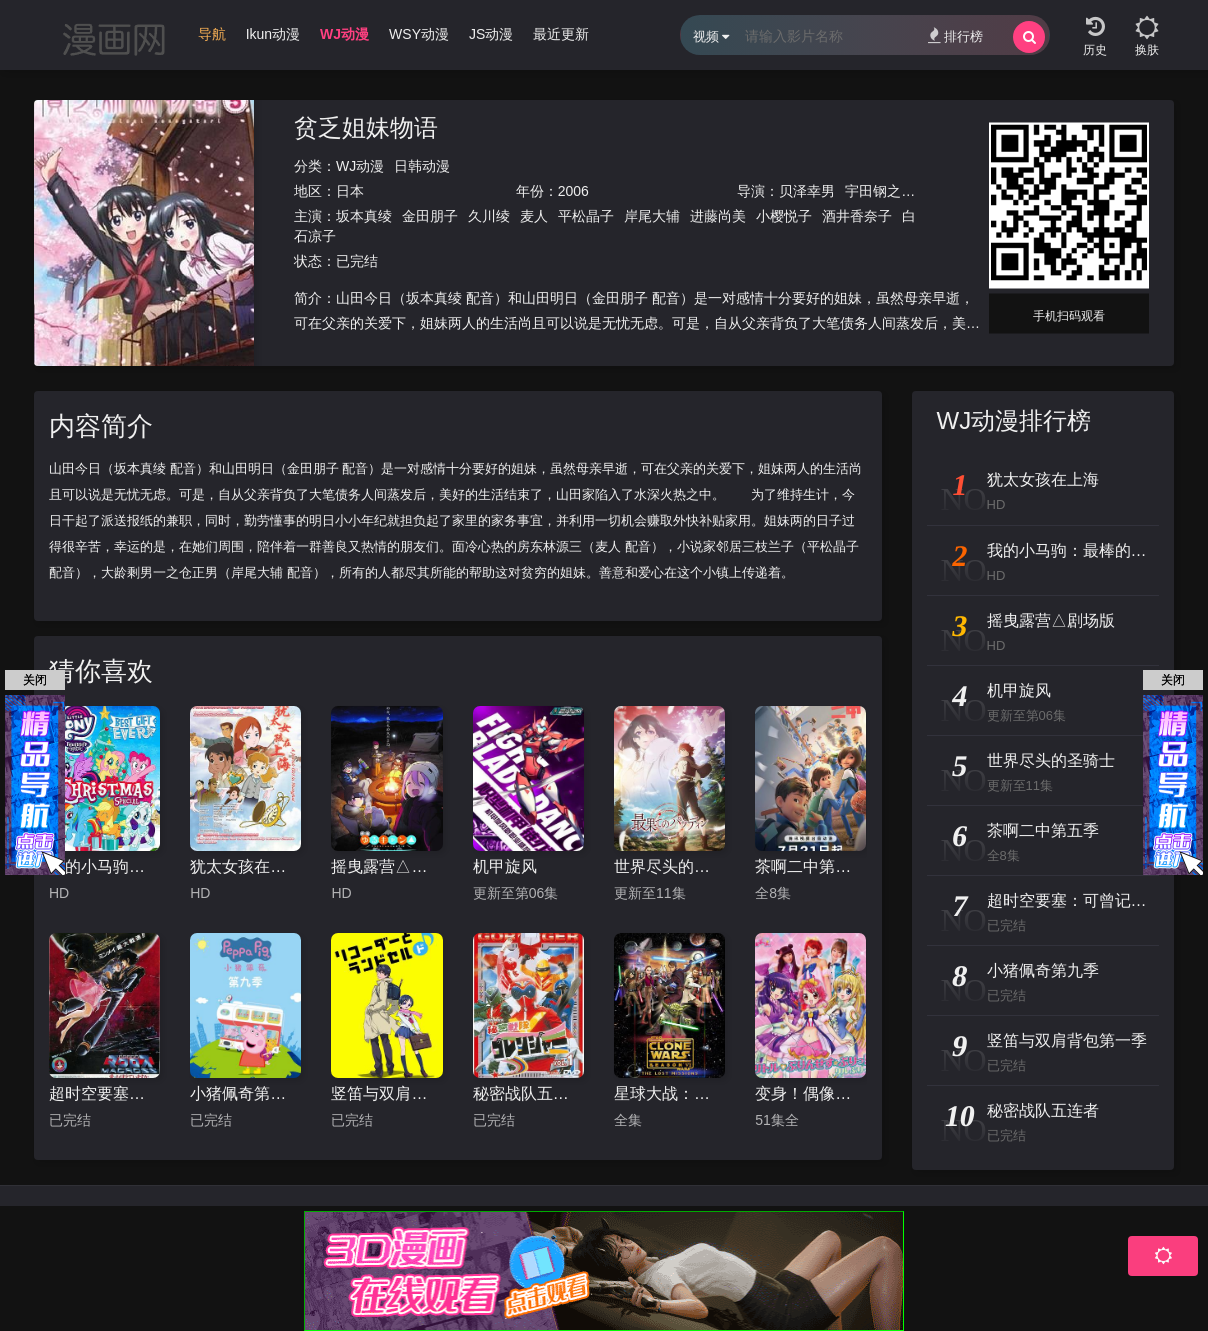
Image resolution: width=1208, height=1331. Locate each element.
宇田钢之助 (880, 191)
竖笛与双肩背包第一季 (386, 1093)
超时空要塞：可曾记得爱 (104, 1093)
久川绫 (489, 216)
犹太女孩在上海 (245, 866)
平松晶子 (586, 216)
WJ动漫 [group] (344, 34)
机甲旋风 (505, 866)
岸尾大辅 (652, 216)
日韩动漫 (422, 166)
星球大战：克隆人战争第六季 (669, 1093)
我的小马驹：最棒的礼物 (104, 866)
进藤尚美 (718, 216)
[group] (198, 39)
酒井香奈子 (857, 216)
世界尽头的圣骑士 (669, 866)
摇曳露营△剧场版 (386, 866)
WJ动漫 (360, 166)
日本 (350, 191)
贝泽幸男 (807, 191)
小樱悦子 (784, 216)
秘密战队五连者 (528, 1093)
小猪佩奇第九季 (245, 1093)
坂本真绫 (364, 216)
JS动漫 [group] (491, 34)
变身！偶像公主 (810, 1093)
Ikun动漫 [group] (273, 34)
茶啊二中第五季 (810, 866)
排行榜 (955, 35)
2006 (573, 191)
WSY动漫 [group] (419, 34)
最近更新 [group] (561, 34)
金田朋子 (430, 216)
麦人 (534, 216)
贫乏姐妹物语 (366, 127)
